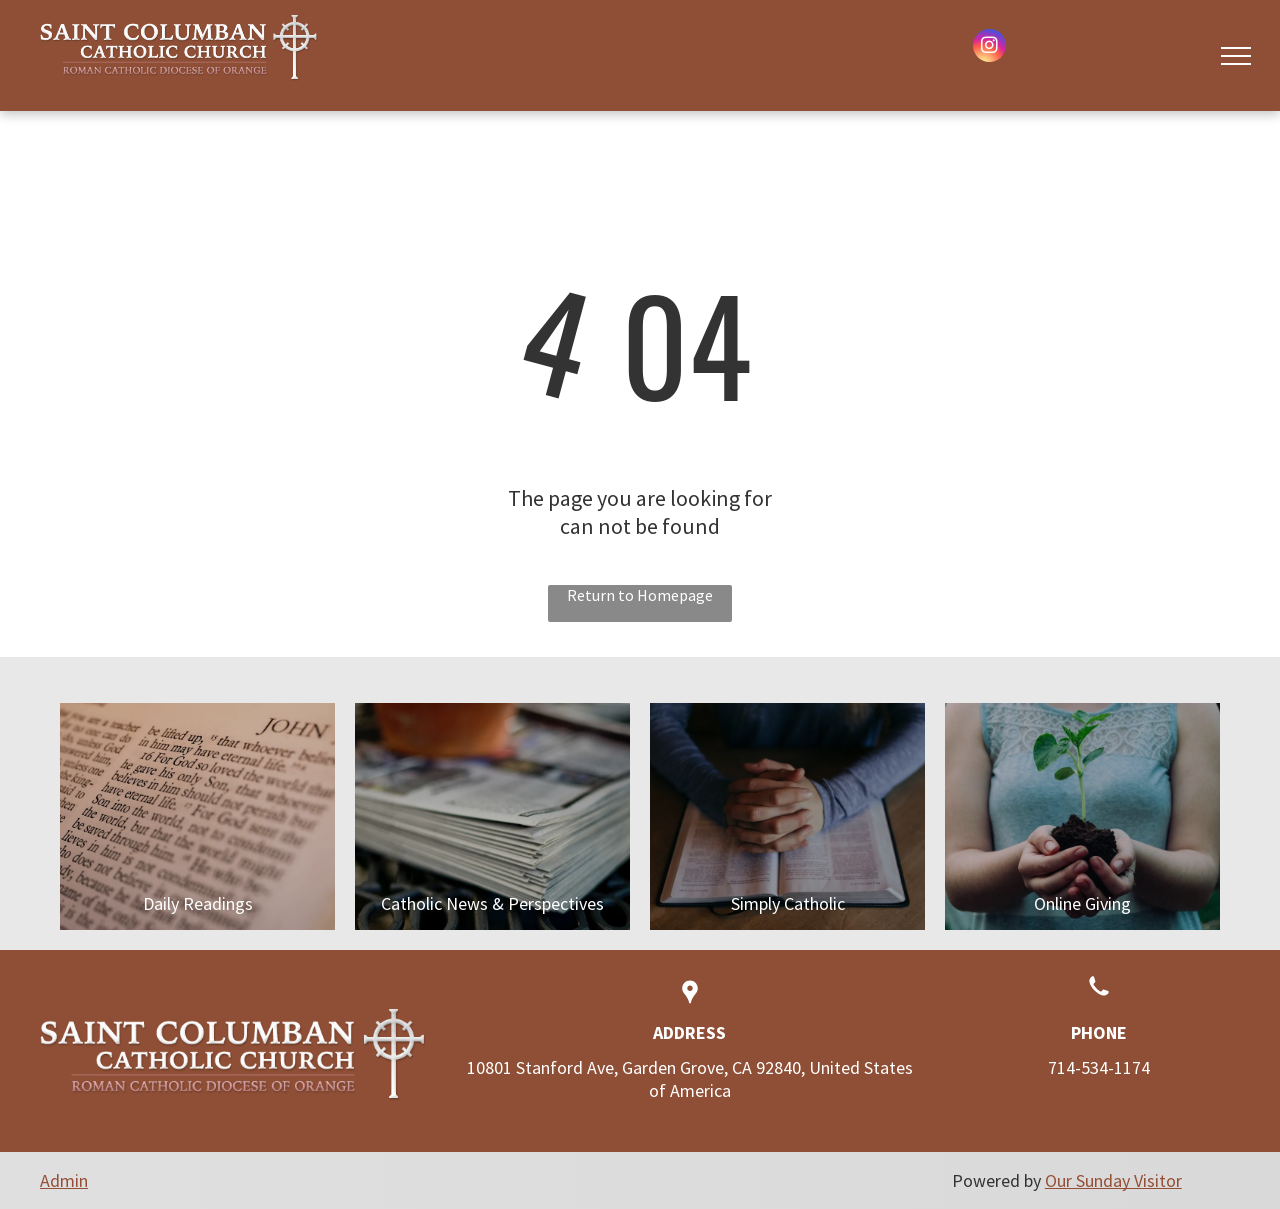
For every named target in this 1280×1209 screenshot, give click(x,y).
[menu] (1236, 56)
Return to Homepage (640, 595)
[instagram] (989, 48)
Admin (64, 1180)
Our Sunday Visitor (1113, 1180)
